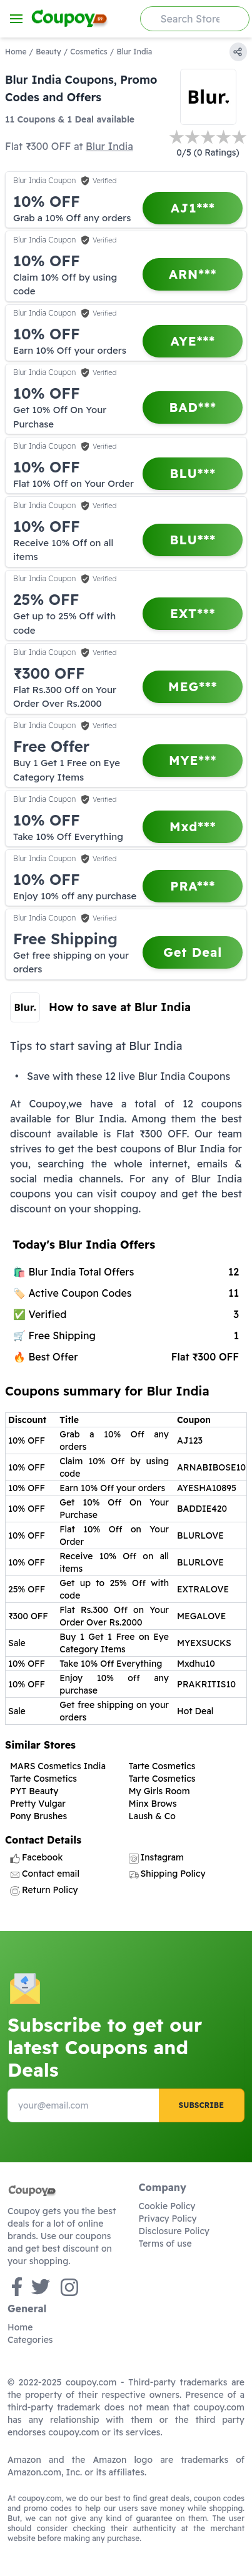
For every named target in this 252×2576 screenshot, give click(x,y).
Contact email (44, 1873)
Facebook (36, 1857)
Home (16, 51)
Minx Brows (153, 1803)
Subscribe (201, 2105)
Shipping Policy (167, 1873)
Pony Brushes (38, 1816)
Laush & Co (152, 1816)
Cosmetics (88, 51)
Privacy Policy (168, 2218)
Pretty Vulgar (38, 1803)
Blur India (109, 146)
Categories (30, 2339)
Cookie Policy (167, 2206)
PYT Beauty (34, 1791)
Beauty (48, 51)
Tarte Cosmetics (162, 1766)
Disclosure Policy (174, 2231)
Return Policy (44, 1889)
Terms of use (165, 2243)
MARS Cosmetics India (58, 1766)
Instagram (156, 1857)
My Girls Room (159, 1791)
